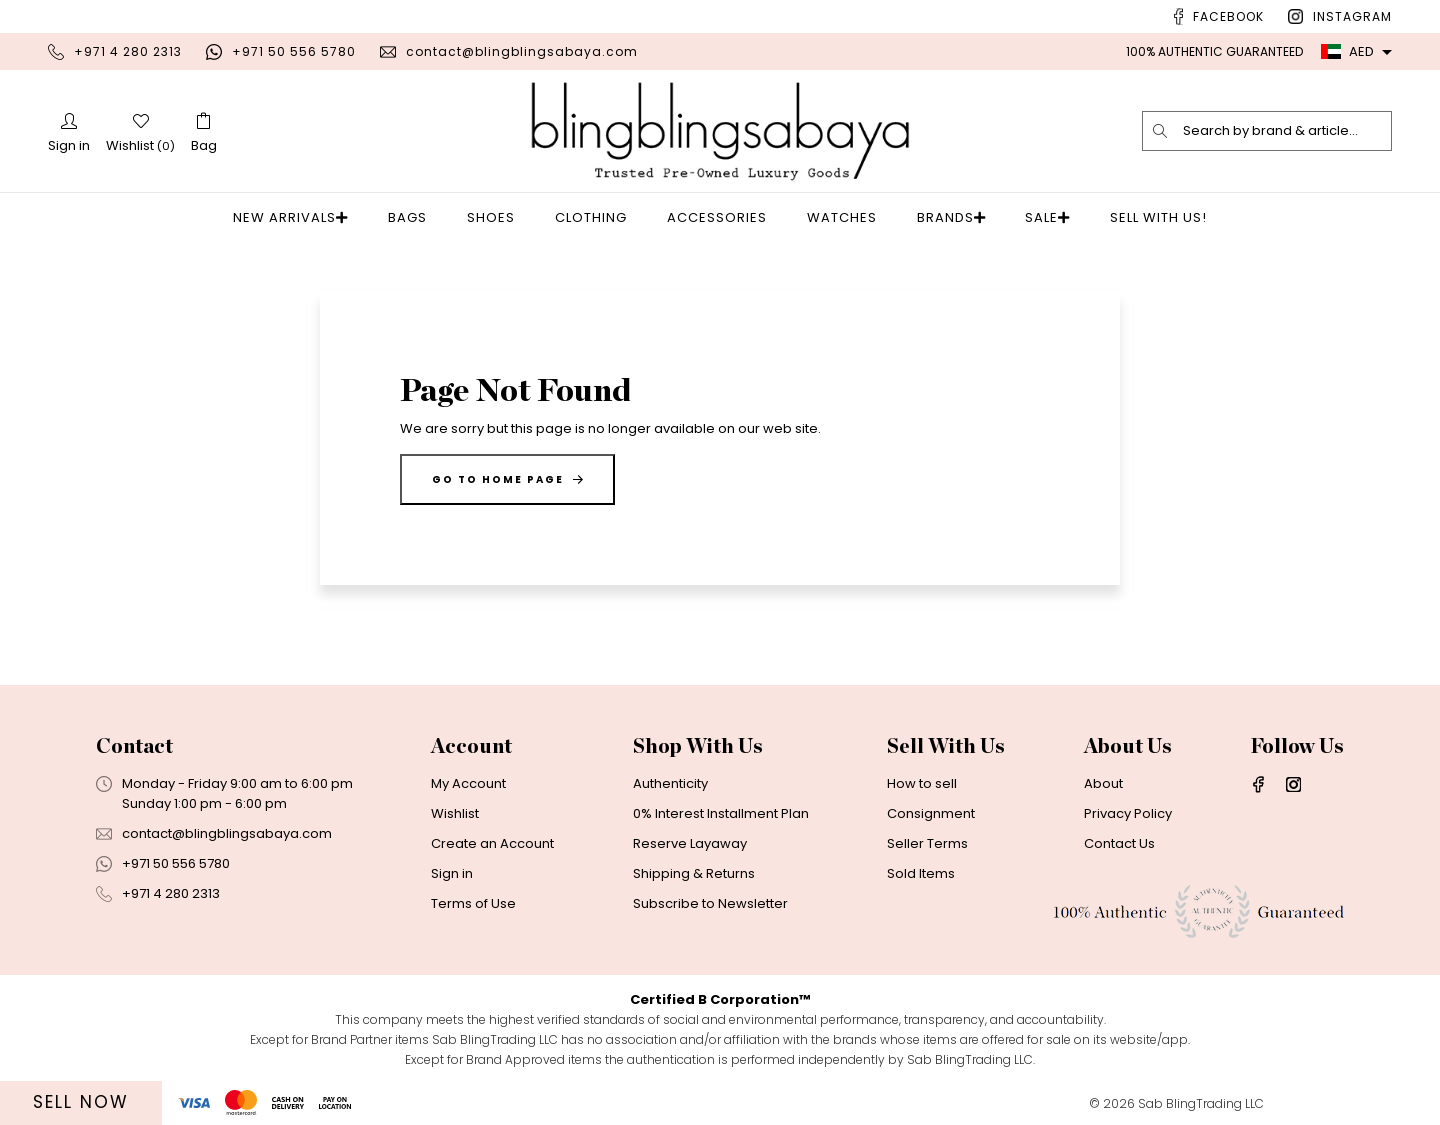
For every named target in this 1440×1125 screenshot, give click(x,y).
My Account (468, 783)
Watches (848, 217)
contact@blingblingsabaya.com (522, 51)
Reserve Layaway (690, 843)
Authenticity (670, 783)
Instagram (1352, 16)
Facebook (1228, 16)
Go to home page (507, 479)
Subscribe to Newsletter (710, 903)
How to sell (922, 783)
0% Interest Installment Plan (721, 813)
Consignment (931, 813)
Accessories (723, 217)
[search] (1161, 131)
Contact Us (1119, 843)
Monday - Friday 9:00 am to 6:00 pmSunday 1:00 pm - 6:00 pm (237, 793)
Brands (951, 217)
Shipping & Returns (694, 873)
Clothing (597, 217)
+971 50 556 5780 (294, 51)
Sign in (452, 873)
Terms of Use (473, 903)
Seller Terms (927, 843)
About (1103, 783)
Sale (1036, 217)
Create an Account (492, 843)
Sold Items (921, 873)
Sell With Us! (1141, 217)
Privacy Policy (1128, 813)
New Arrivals (302, 217)
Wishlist (455, 813)
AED (1347, 51)
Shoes (497, 217)
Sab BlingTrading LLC (1201, 1103)
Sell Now (81, 1102)
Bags (413, 217)
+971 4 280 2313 (128, 51)
